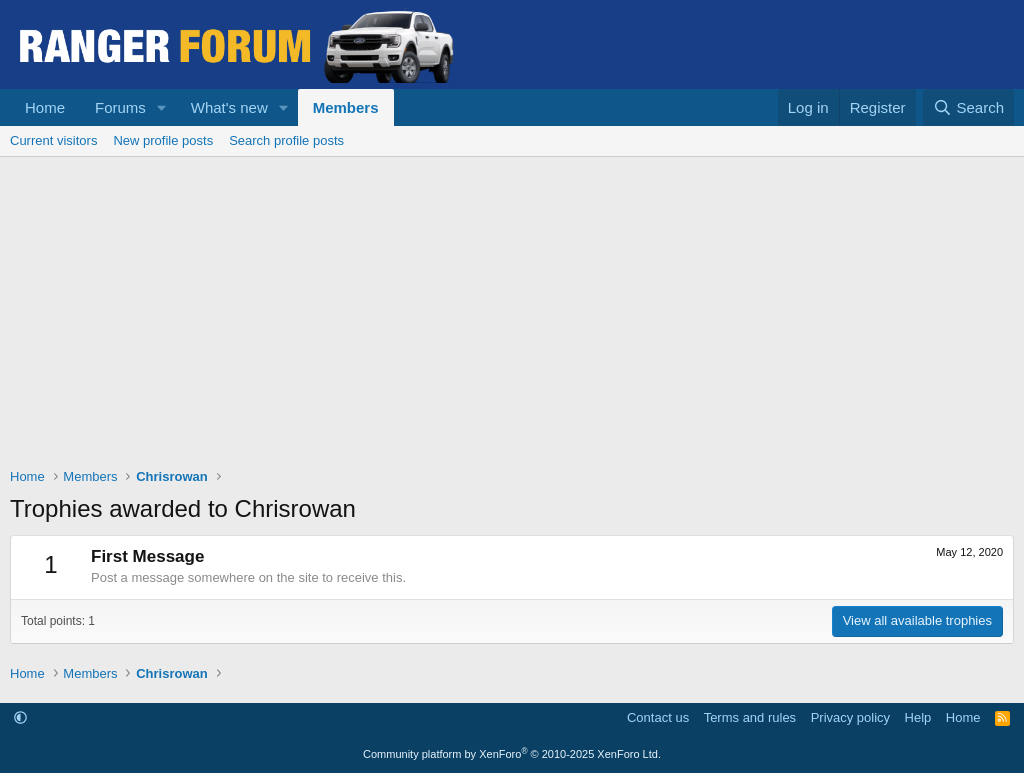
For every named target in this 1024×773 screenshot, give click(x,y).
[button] (162, 107)
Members (346, 107)
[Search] (968, 107)
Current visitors (53, 140)
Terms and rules (750, 717)
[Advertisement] (512, 307)
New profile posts (163, 140)
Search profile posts (286, 140)
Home (45, 107)
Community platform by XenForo (512, 754)
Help (918, 717)
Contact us (658, 717)
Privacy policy (850, 717)
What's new (229, 107)
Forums (120, 107)
